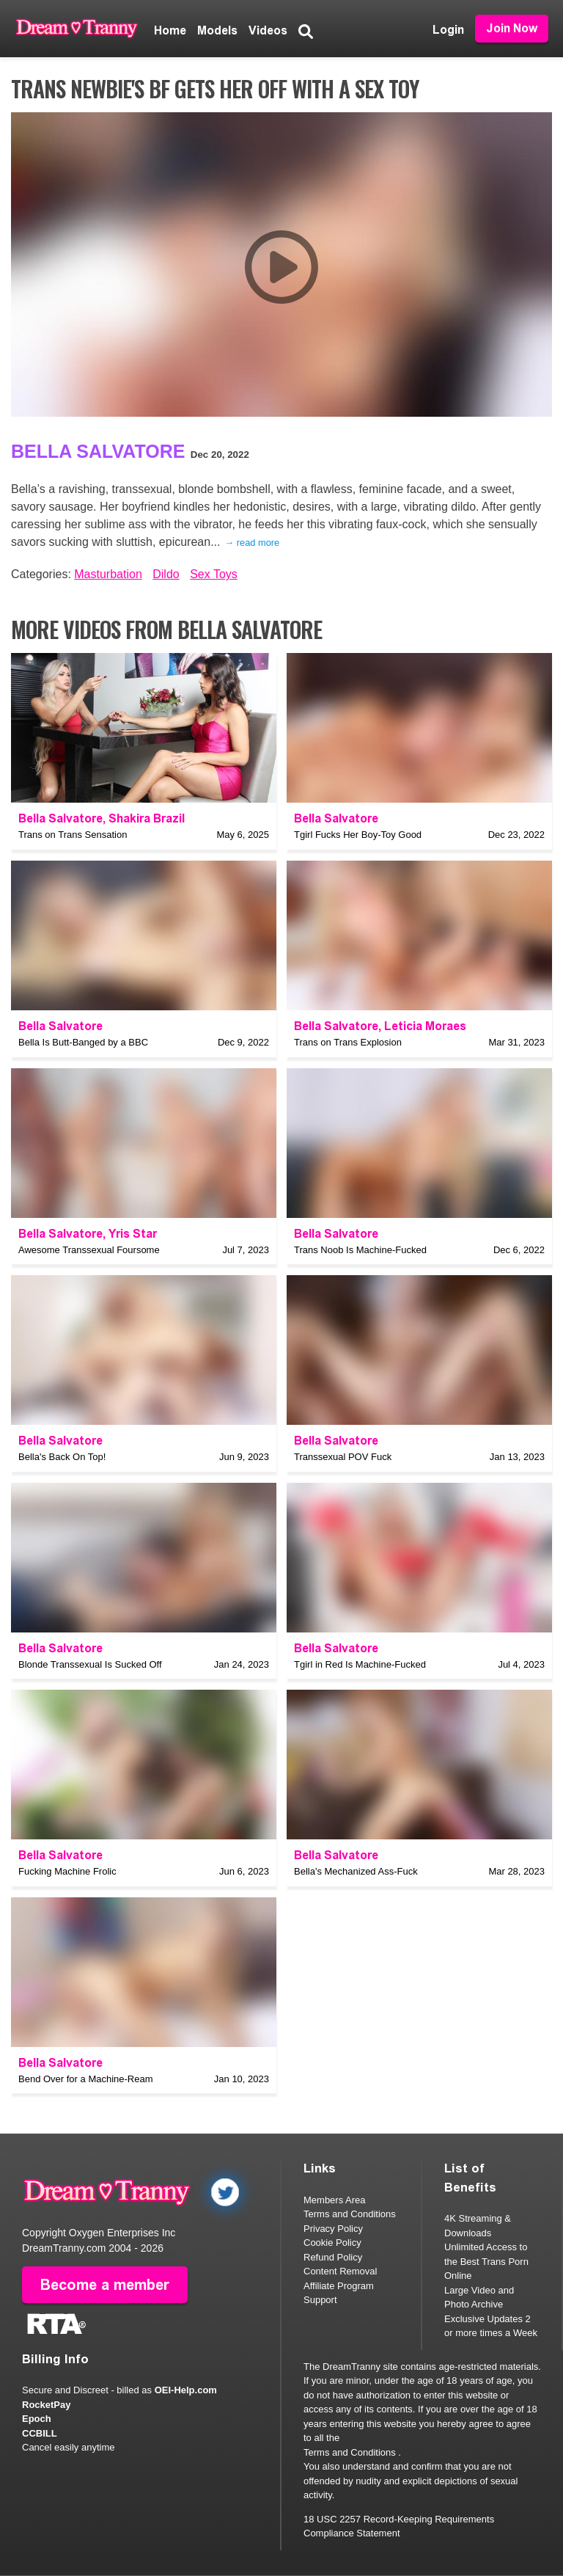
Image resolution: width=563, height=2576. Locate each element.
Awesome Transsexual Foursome (89, 1249)
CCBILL (39, 2433)
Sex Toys (214, 574)
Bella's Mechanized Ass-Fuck (356, 1871)
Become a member (104, 2285)
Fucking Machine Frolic (67, 1871)
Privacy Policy (333, 2228)
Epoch (36, 2418)
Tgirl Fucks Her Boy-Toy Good (358, 834)
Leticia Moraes (425, 1026)
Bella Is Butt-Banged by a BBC (83, 1042)
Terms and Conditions (349, 2213)
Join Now (511, 28)
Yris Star (132, 1234)
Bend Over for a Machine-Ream (85, 2078)
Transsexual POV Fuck (342, 1456)
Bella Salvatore (98, 451)
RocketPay (46, 2404)
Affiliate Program (338, 2285)
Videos (268, 30)
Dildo (165, 574)
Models (217, 30)
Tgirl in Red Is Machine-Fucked (360, 1664)
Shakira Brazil (146, 818)
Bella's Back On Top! (62, 1456)
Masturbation (108, 574)
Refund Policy (332, 2257)
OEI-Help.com (186, 2390)
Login (448, 30)
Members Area (334, 2199)
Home (170, 30)
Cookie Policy (332, 2242)
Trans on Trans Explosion (348, 1042)
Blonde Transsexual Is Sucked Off (90, 1664)
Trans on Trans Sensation (72, 834)
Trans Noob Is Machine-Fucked (360, 1249)
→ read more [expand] (251, 542)
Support (320, 2299)
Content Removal (340, 2271)
